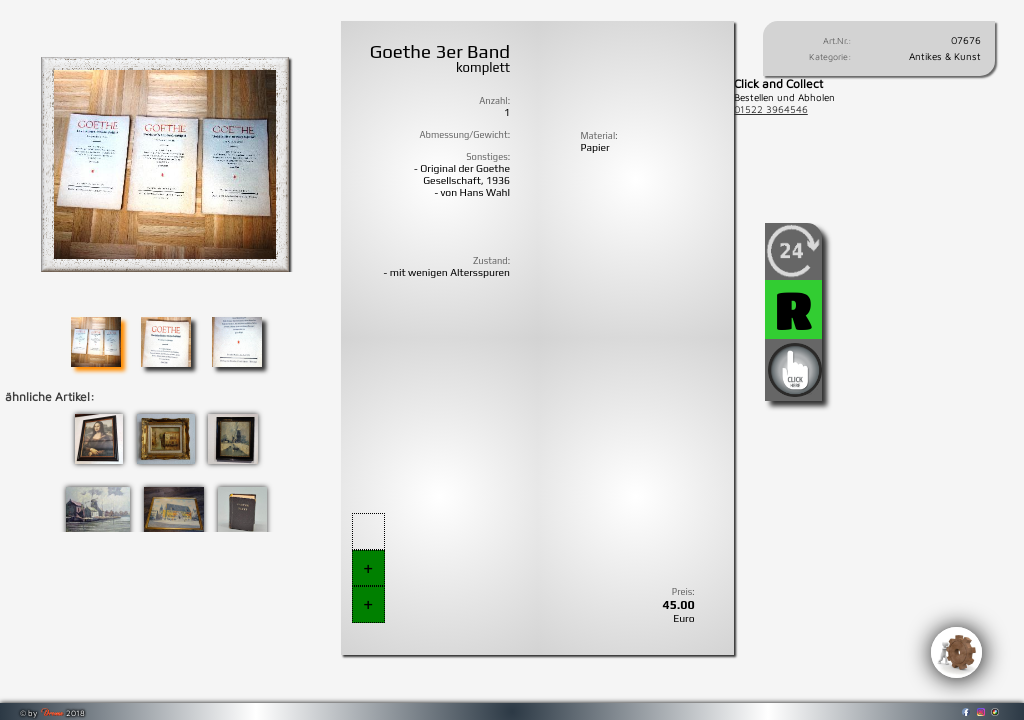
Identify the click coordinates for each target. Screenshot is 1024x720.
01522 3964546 (771, 109)
